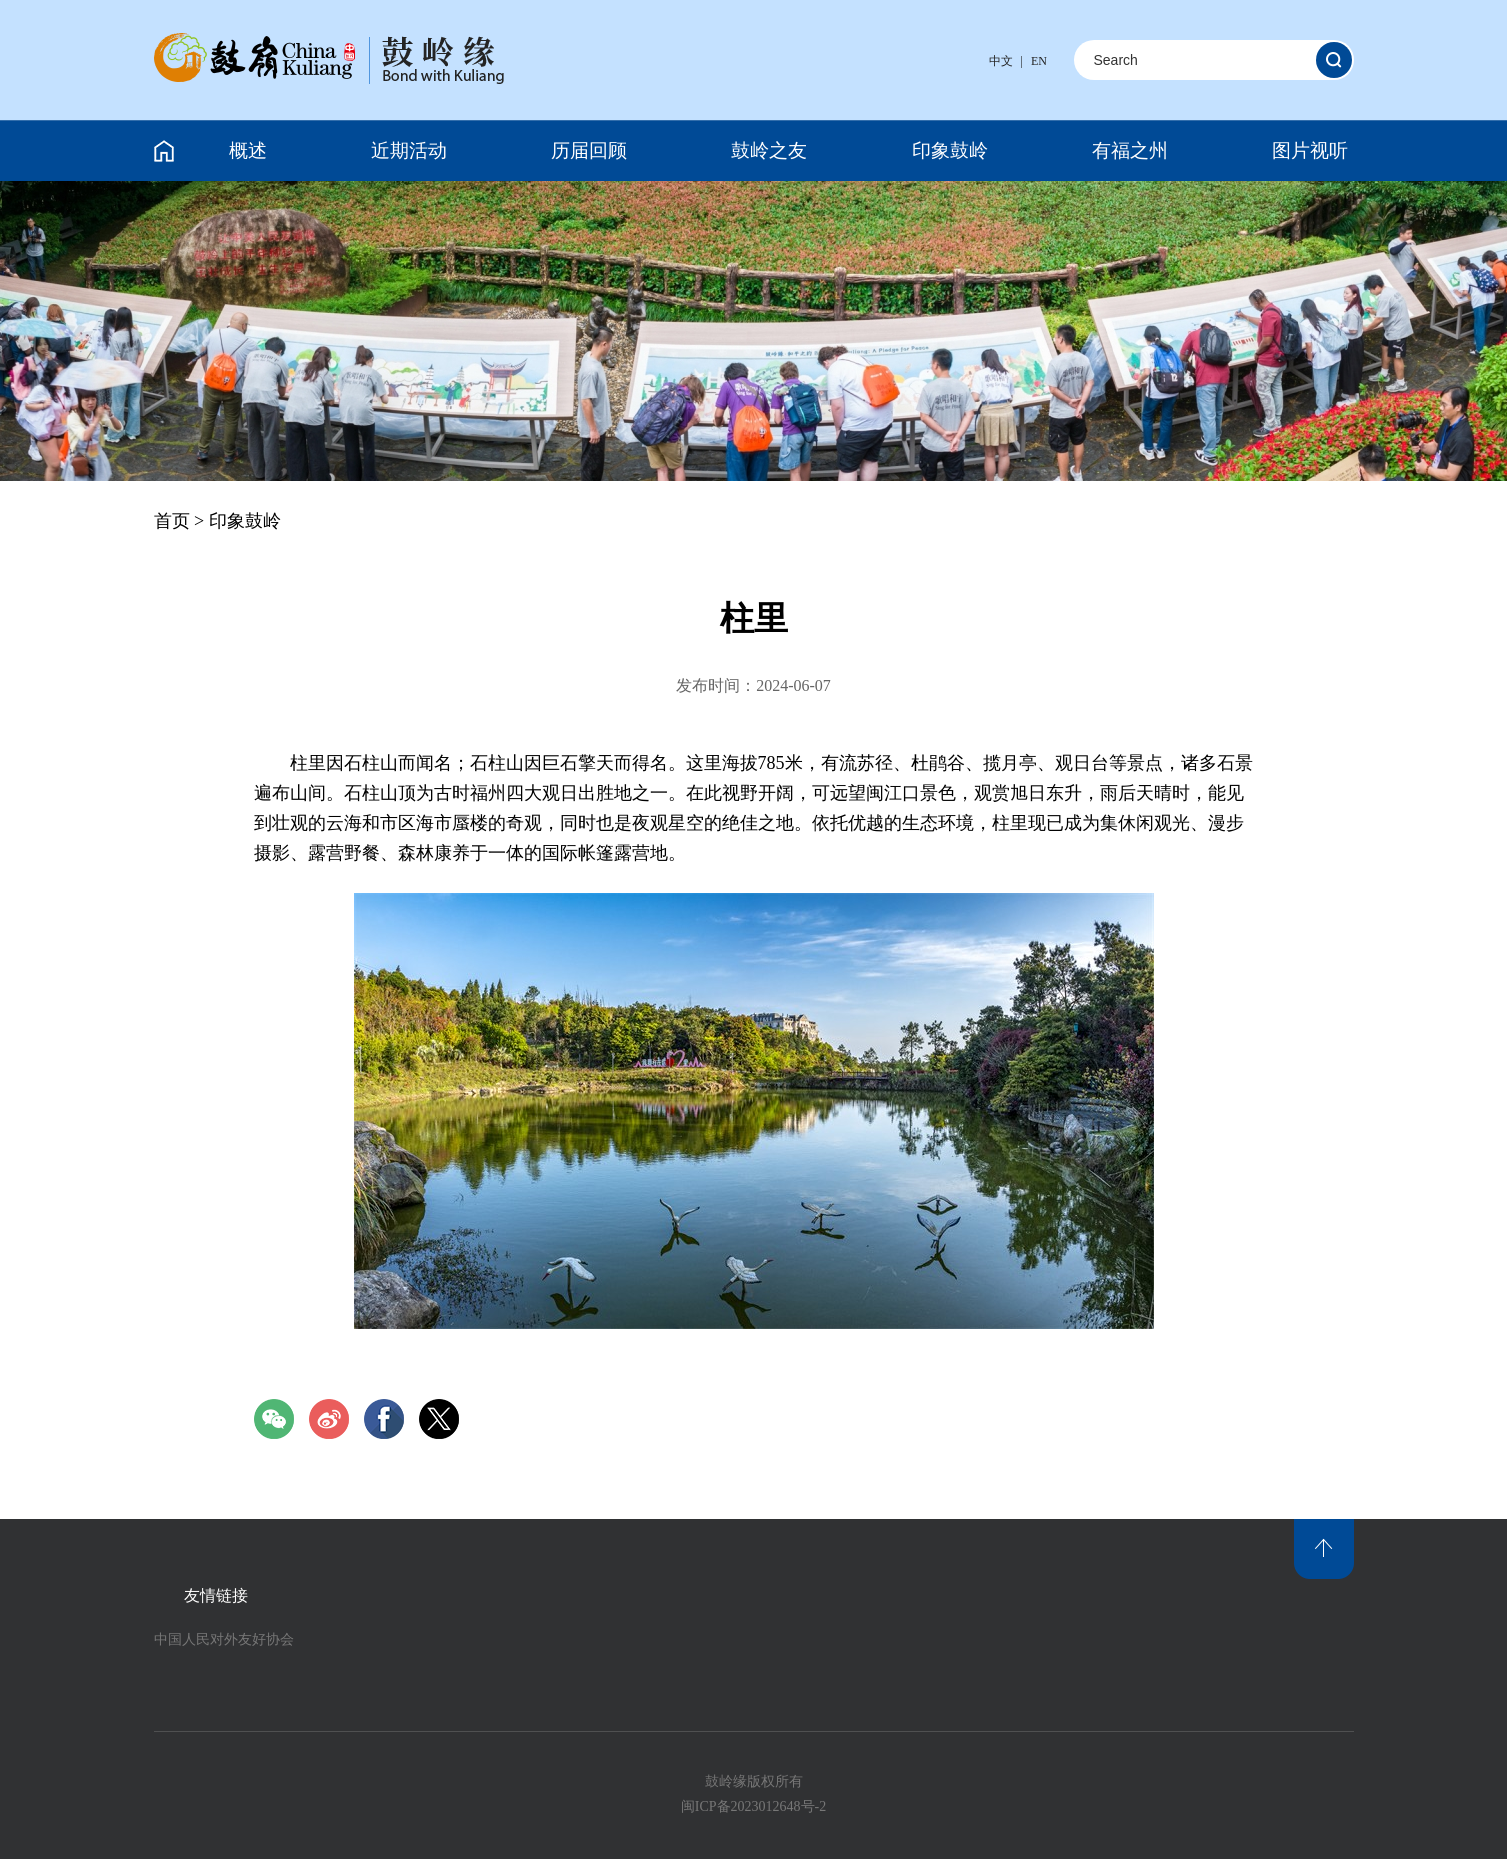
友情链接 (216, 1595)
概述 (248, 150)
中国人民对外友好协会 (224, 1639)
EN (1039, 61)
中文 (1001, 61)
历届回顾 (589, 150)
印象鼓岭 (950, 150)
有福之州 (1130, 150)
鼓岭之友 (769, 150)
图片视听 (1310, 150)
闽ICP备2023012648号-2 (753, 1806)
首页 (172, 521)
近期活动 (409, 150)
